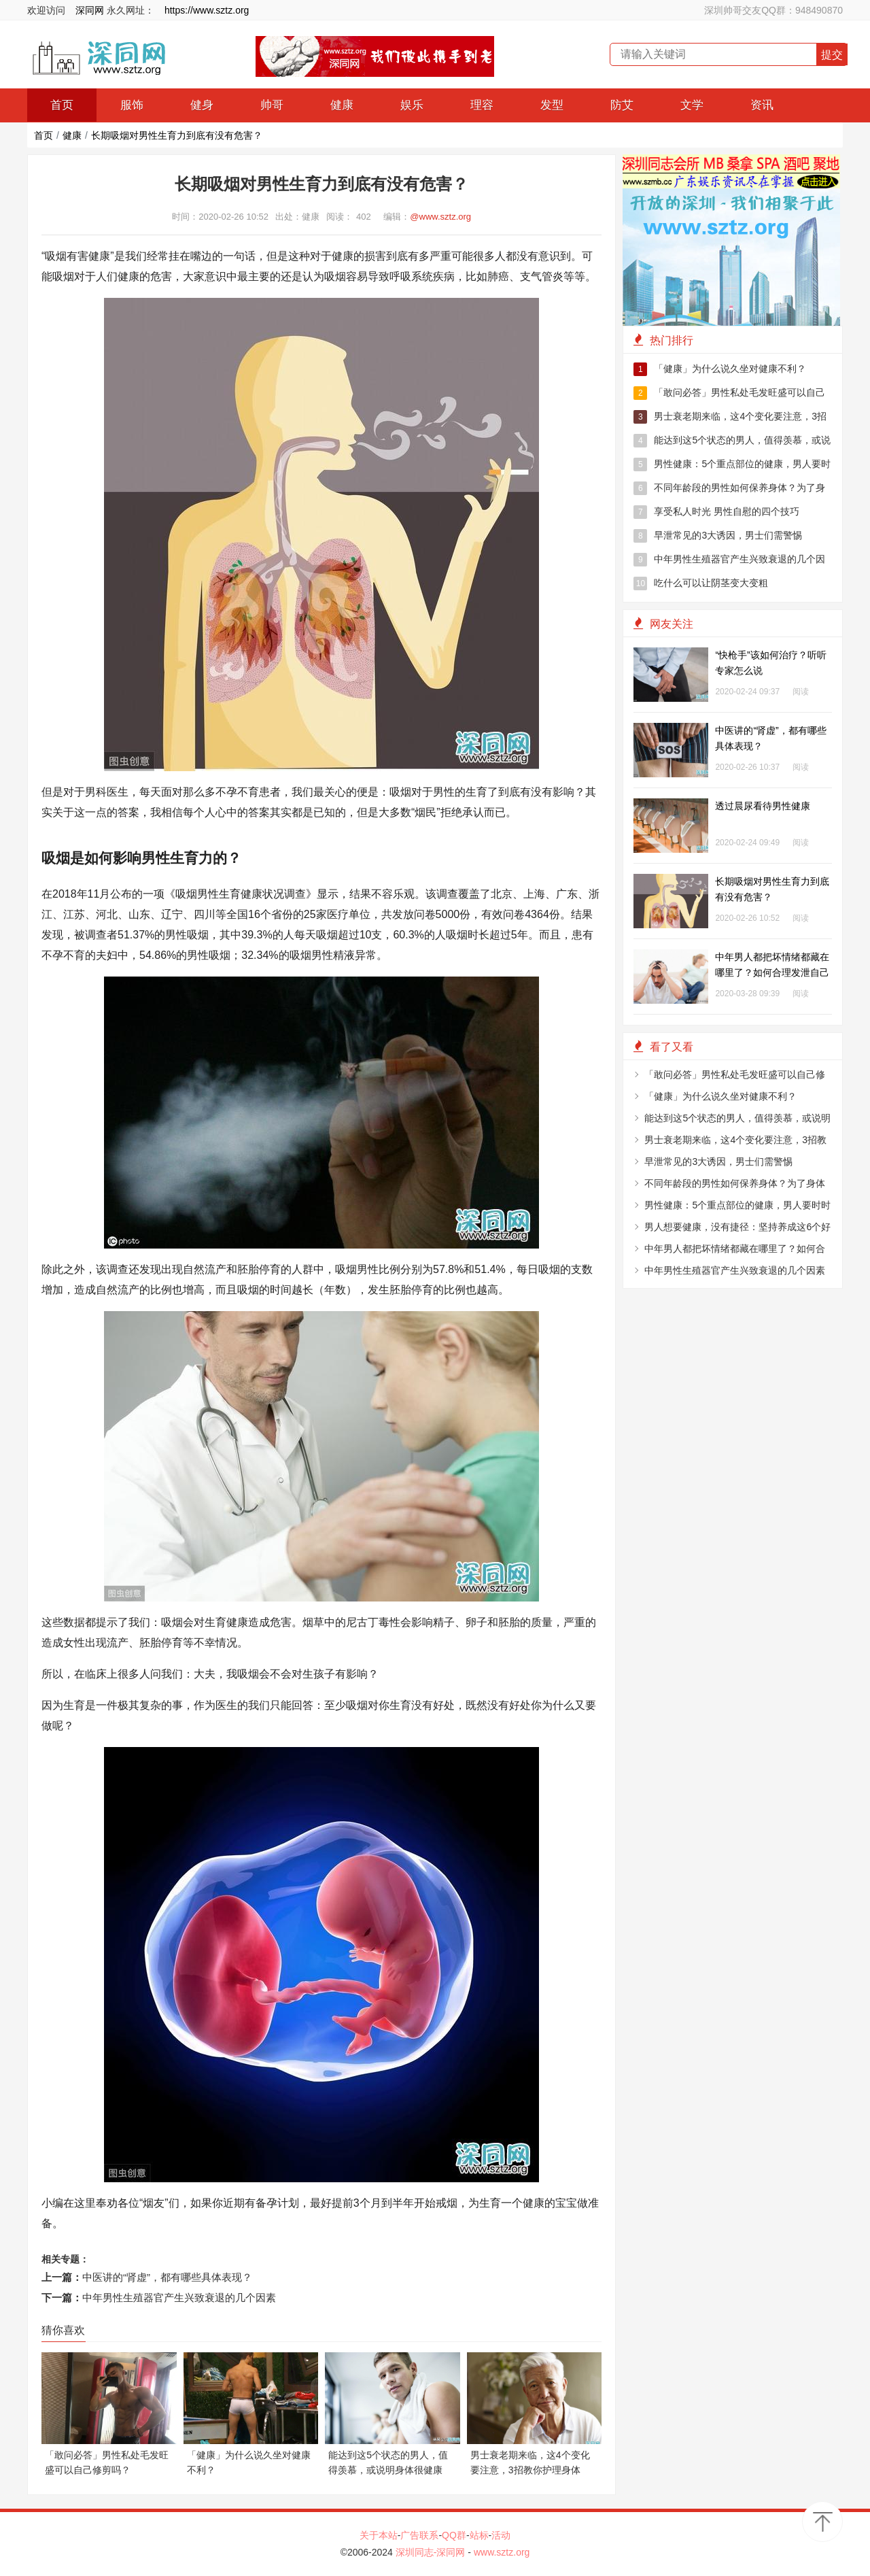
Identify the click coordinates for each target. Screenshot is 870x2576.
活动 (500, 2535)
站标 (479, 2535)
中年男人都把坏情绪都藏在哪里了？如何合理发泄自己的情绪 (772, 972)
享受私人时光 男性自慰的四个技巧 (716, 512)
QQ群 (454, 2535)
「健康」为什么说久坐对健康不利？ (719, 369)
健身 (201, 105)
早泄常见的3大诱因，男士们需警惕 (717, 536)
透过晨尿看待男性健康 (762, 805)
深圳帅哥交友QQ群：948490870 (773, 10)
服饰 (131, 105)
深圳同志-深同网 (432, 2552)
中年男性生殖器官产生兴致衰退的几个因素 (179, 2297)
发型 (551, 105)
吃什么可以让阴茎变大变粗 (700, 583)
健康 (341, 105)
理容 (481, 105)
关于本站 (379, 2535)
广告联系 (419, 2535)
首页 (61, 105)
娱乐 (411, 105)
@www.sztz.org (440, 216)
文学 (691, 105)
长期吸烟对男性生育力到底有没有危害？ (176, 135)
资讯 (761, 105)
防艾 (621, 105)
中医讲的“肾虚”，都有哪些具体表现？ (167, 2277)
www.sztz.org (501, 2552)
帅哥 (271, 105)
